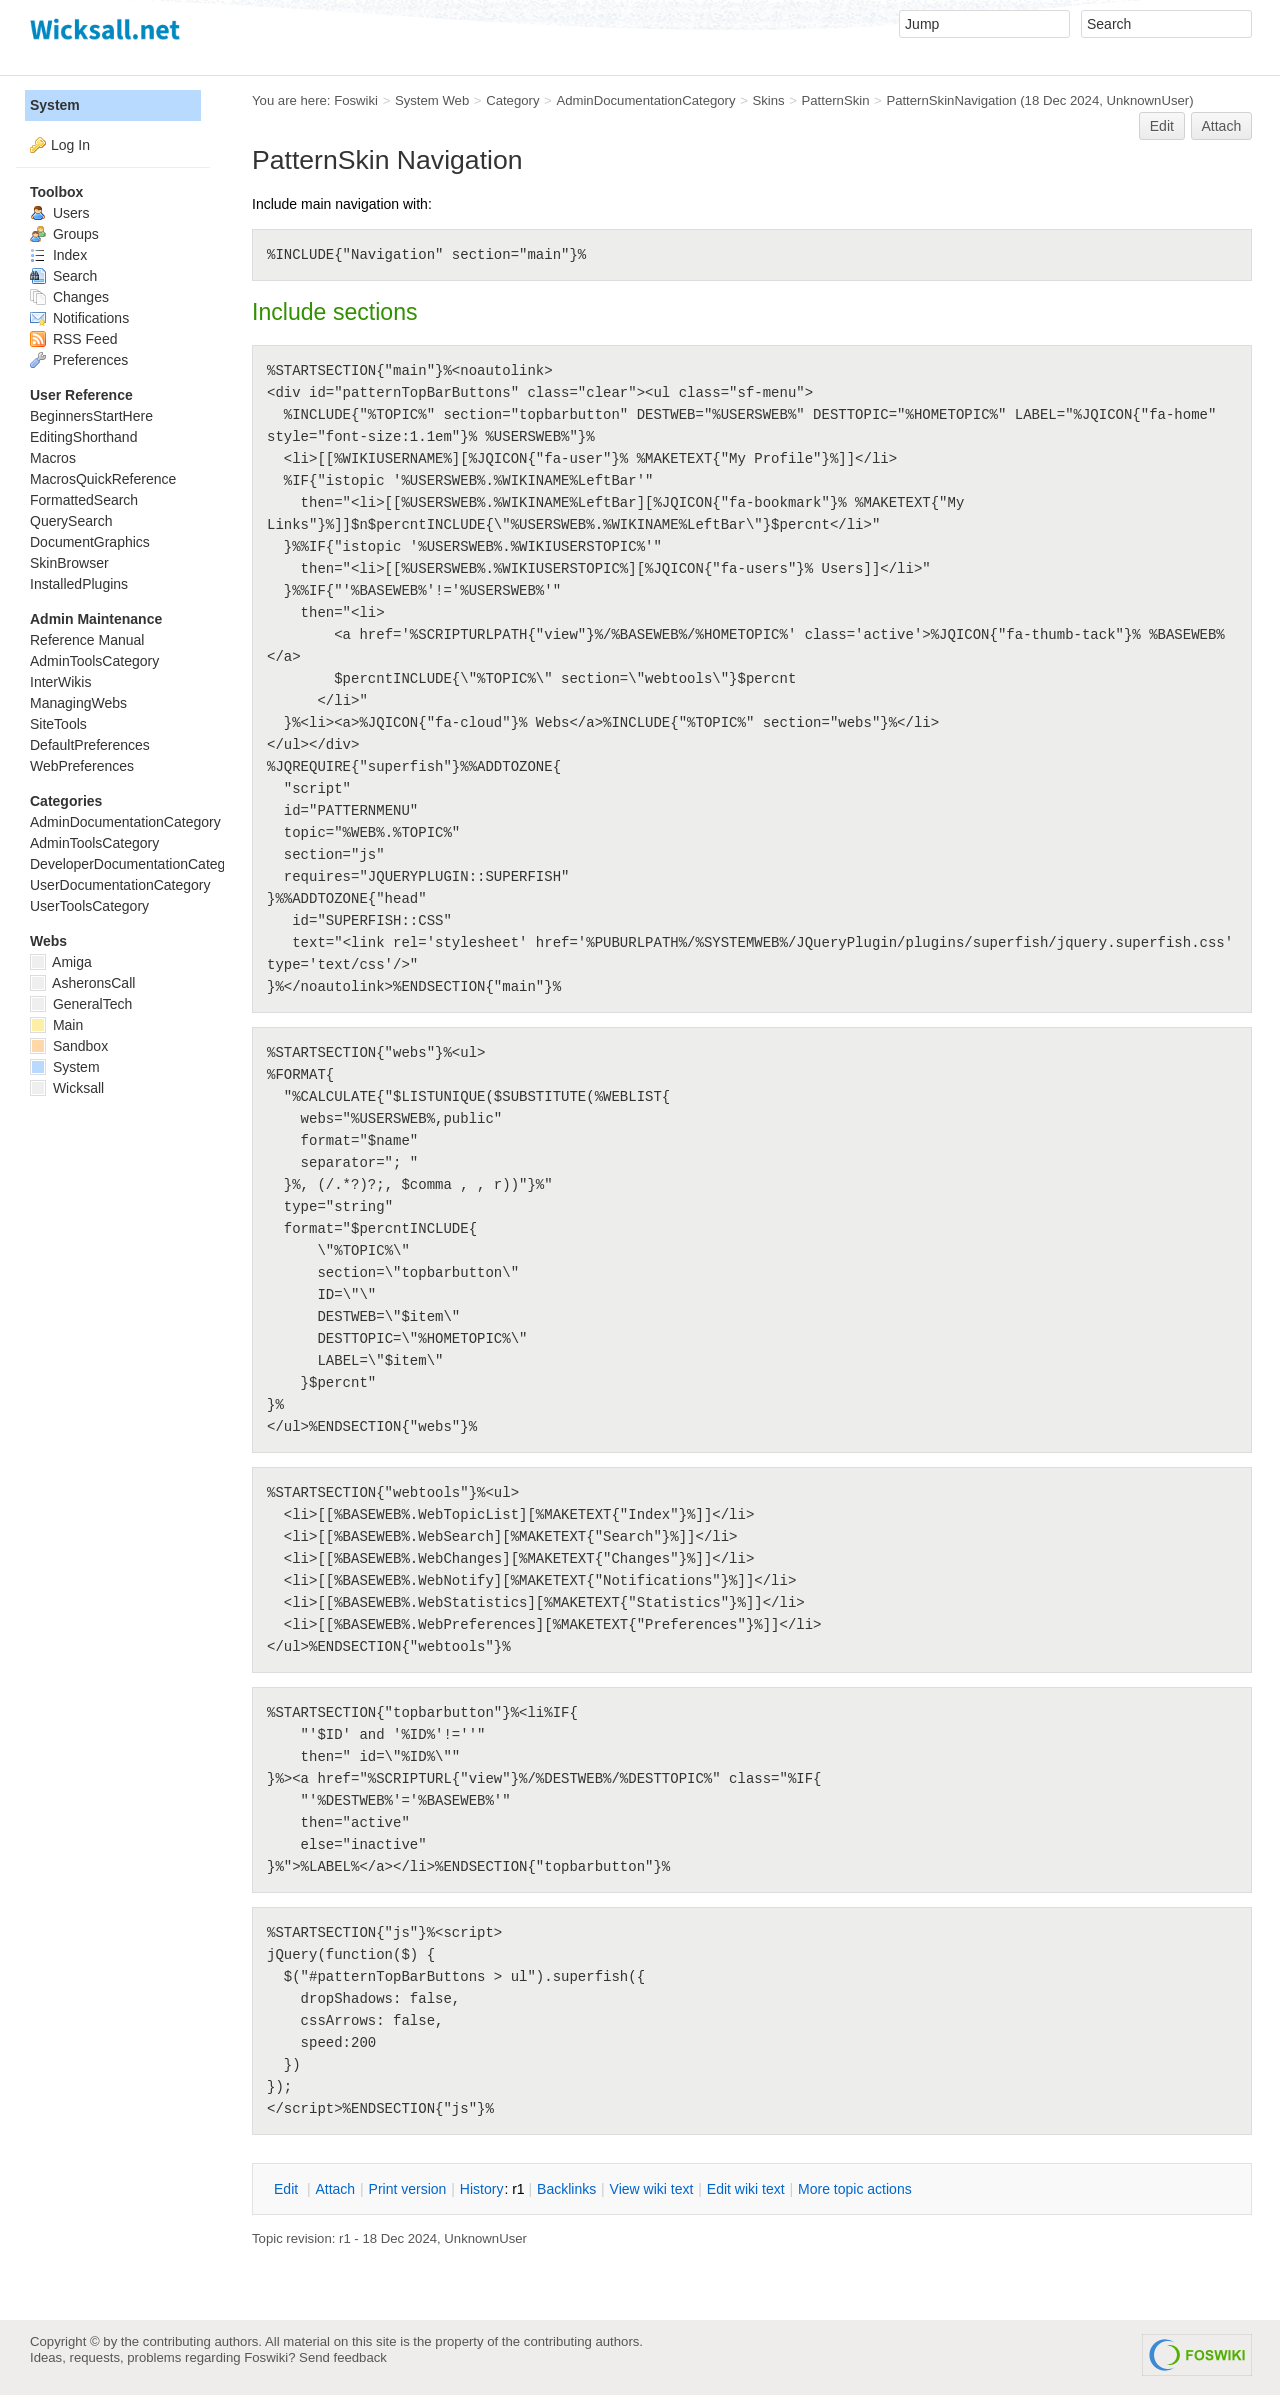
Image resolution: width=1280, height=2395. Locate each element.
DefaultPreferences (90, 745)
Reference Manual (87, 640)
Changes (69, 297)
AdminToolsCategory (94, 661)
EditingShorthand (83, 437)
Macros (53, 458)
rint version (408, 2189)
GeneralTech (81, 1004)
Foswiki (356, 100)
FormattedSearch (84, 500)
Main (56, 1025)
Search (63, 276)
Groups (64, 234)
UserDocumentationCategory (120, 885)
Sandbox (69, 1046)
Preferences (79, 360)
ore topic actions (855, 2189)
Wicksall (67, 1088)
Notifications (79, 318)
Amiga (61, 962)
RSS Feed (73, 339)
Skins (768, 100)
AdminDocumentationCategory (645, 100)
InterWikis (60, 682)
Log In (70, 145)
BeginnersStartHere (91, 416)
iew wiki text (652, 2189)
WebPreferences (82, 766)
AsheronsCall (82, 983)
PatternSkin (835, 100)
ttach (335, 2189)
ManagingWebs (78, 703)
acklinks (566, 2189)
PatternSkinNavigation (951, 100)
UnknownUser (1148, 100)
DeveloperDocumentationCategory (137, 864)
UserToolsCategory (89, 906)
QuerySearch (71, 521)
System (55, 105)
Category (512, 100)
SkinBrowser (69, 563)
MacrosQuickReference (103, 479)
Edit (1162, 126)
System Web (432, 100)
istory (482, 2189)
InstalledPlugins (79, 584)
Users (59, 213)
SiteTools (58, 724)
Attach (1222, 126)
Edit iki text (746, 2189)
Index (58, 255)
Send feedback (343, 2357)
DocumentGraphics (90, 542)
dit (288, 2189)
